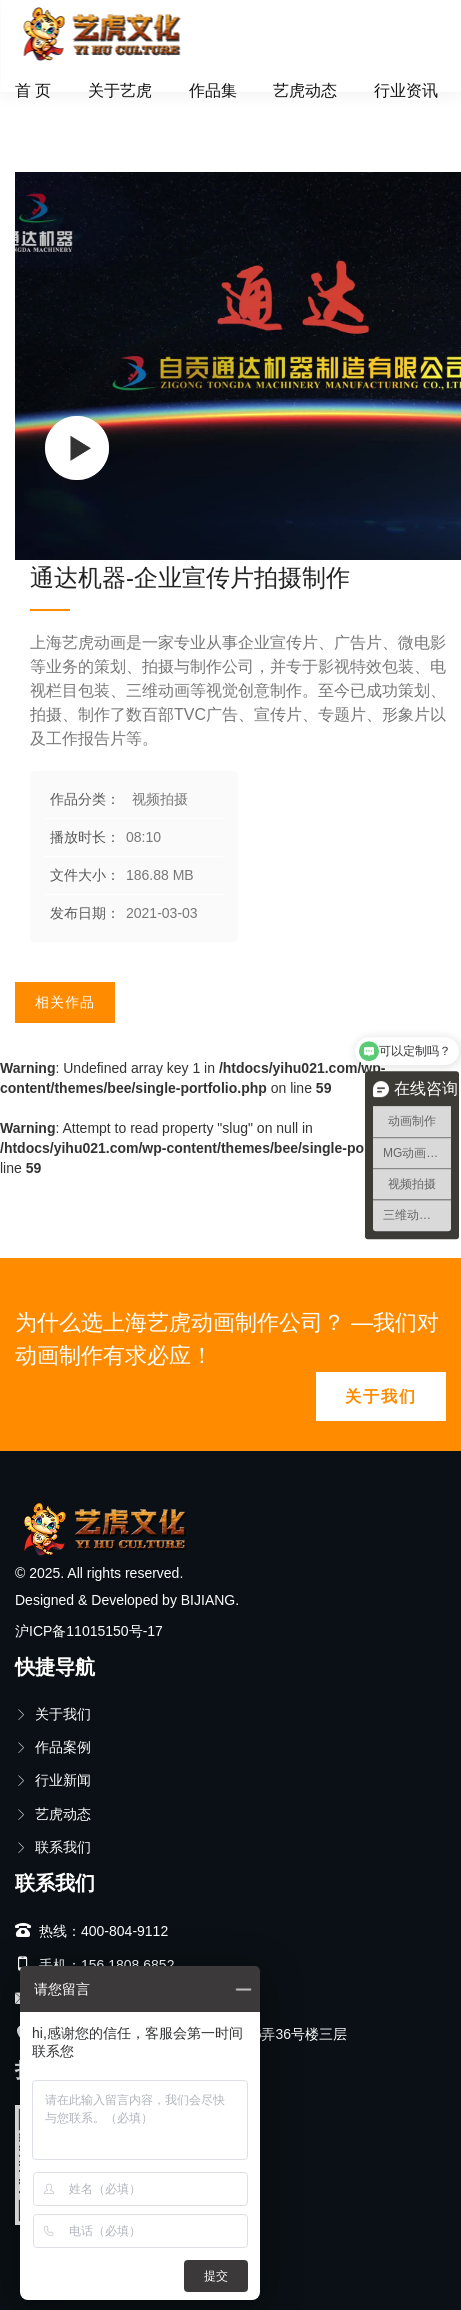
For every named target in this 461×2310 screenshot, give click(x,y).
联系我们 (53, 1847)
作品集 (213, 90)
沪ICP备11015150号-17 (89, 1631)
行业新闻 (53, 1780)
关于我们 (381, 1396)
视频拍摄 (114, 115)
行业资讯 (406, 90)
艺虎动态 (305, 90)
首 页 (33, 90)
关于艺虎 (120, 90)
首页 (44, 115)
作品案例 (53, 1747)
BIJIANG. (210, 1600)
